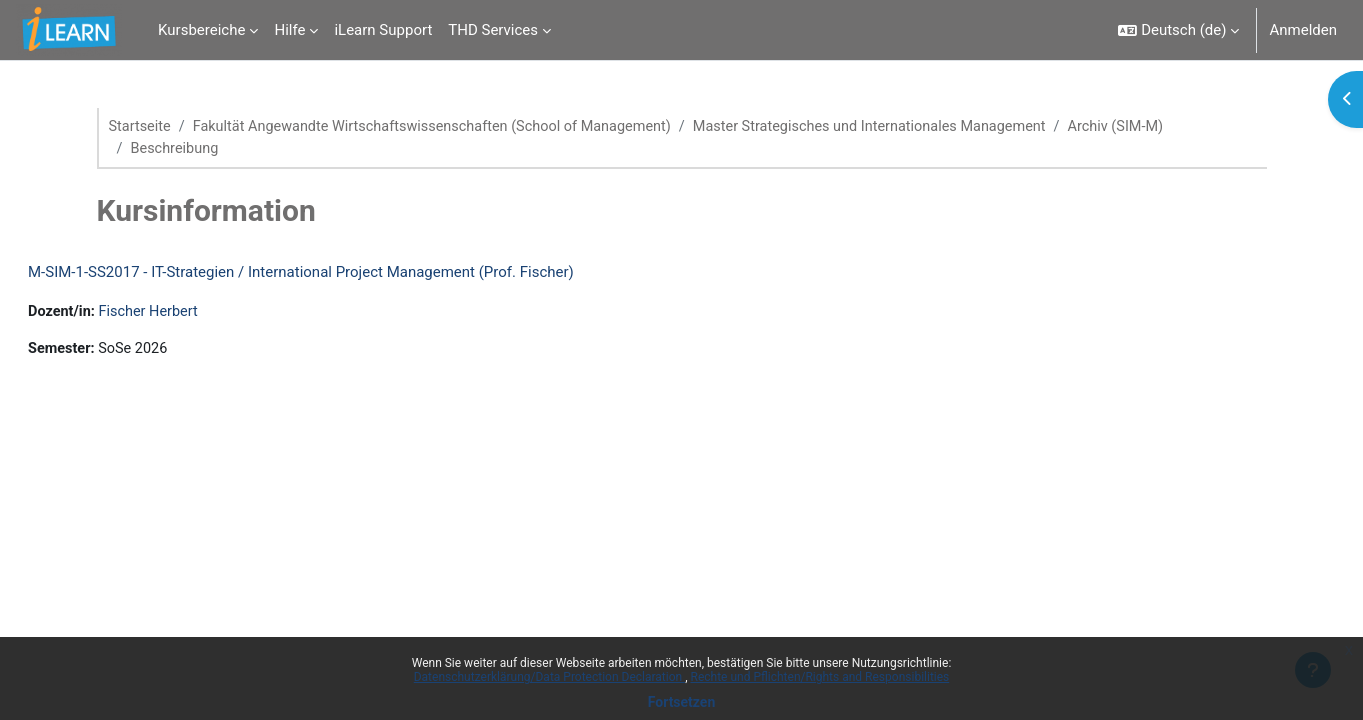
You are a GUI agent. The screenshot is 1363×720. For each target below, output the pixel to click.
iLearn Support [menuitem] (383, 30)
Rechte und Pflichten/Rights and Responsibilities (820, 677)
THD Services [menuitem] (493, 30)
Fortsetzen (682, 702)
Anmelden (1303, 30)
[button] (1178, 30)
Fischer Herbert (200, 314)
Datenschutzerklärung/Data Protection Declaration (549, 677)
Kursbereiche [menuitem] (201, 30)
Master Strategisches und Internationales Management (897, 127)
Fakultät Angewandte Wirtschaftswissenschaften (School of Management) (443, 127)
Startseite (141, 127)
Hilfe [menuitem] (289, 30)
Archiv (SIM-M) (1151, 127)
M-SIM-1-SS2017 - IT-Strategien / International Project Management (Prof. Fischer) (349, 274)
